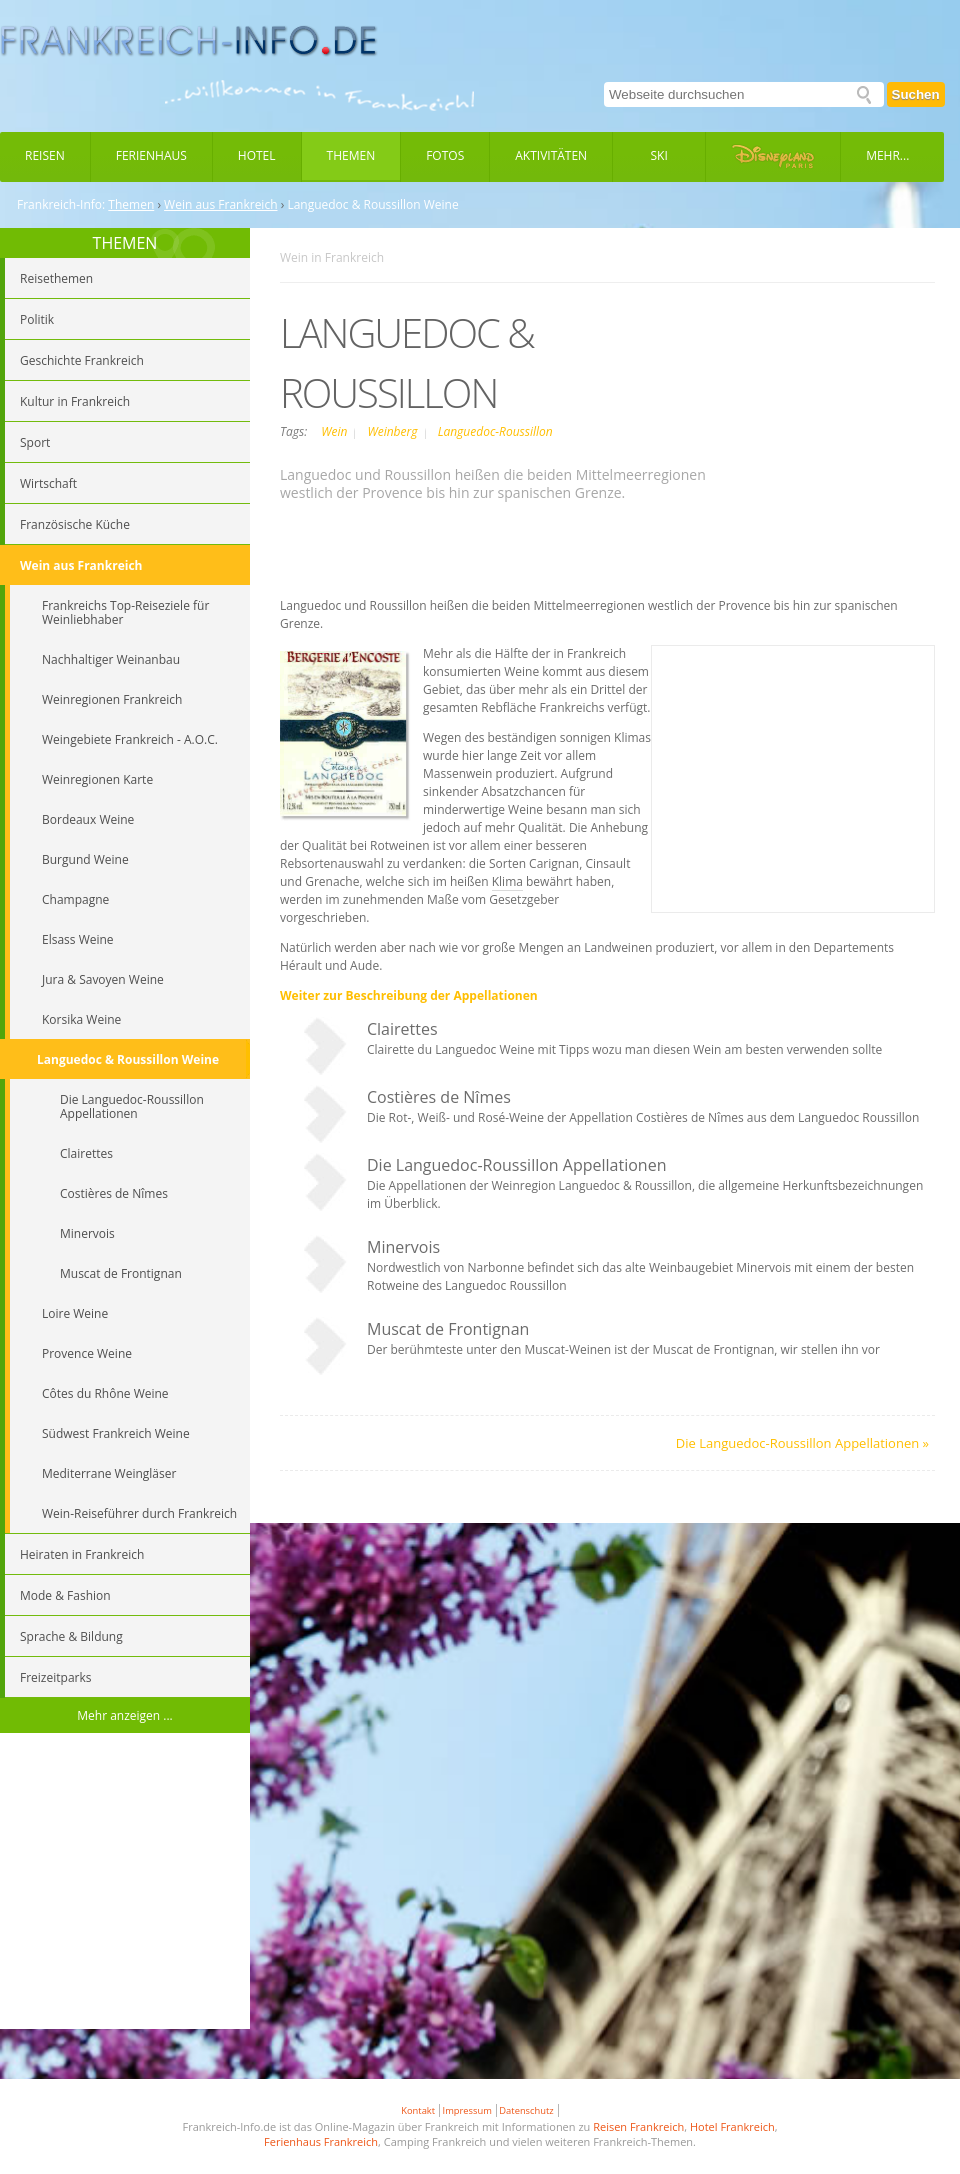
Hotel (257, 155)
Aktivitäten (551, 155)
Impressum (467, 2110)
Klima (507, 881)
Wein (335, 431)
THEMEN (125, 243)
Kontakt (418, 2110)
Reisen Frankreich (638, 2126)
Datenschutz (526, 2110)
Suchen (916, 94)
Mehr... (887, 155)
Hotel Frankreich (732, 2126)
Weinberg (393, 431)
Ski (659, 155)
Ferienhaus (151, 155)
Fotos (445, 155)
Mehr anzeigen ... (125, 1715)
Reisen (45, 155)
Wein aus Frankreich (220, 205)
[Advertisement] (125, 1884)
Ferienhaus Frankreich (321, 2141)
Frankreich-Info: (61, 205)
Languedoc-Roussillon (495, 431)
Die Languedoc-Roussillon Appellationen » (802, 1443)
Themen (351, 155)
